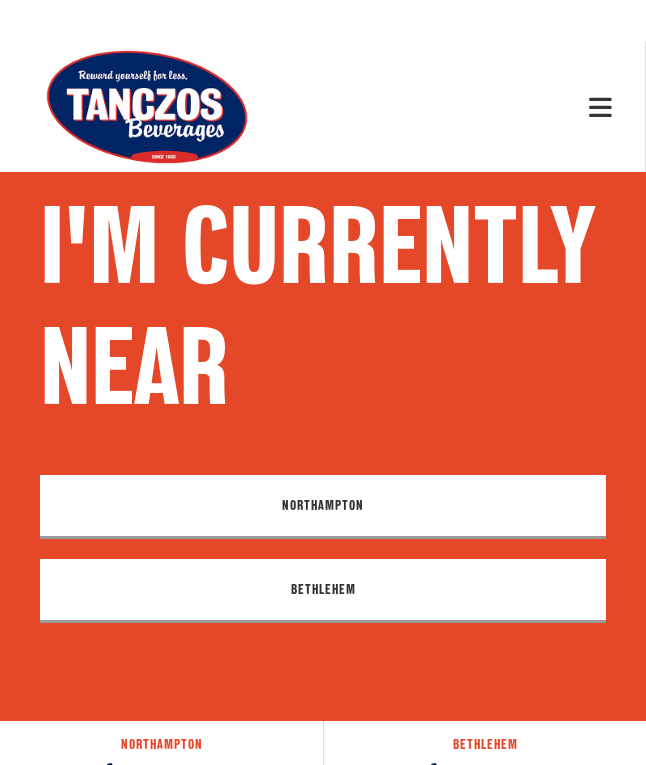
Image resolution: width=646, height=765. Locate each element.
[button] (323, 507)
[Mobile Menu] (601, 106)
